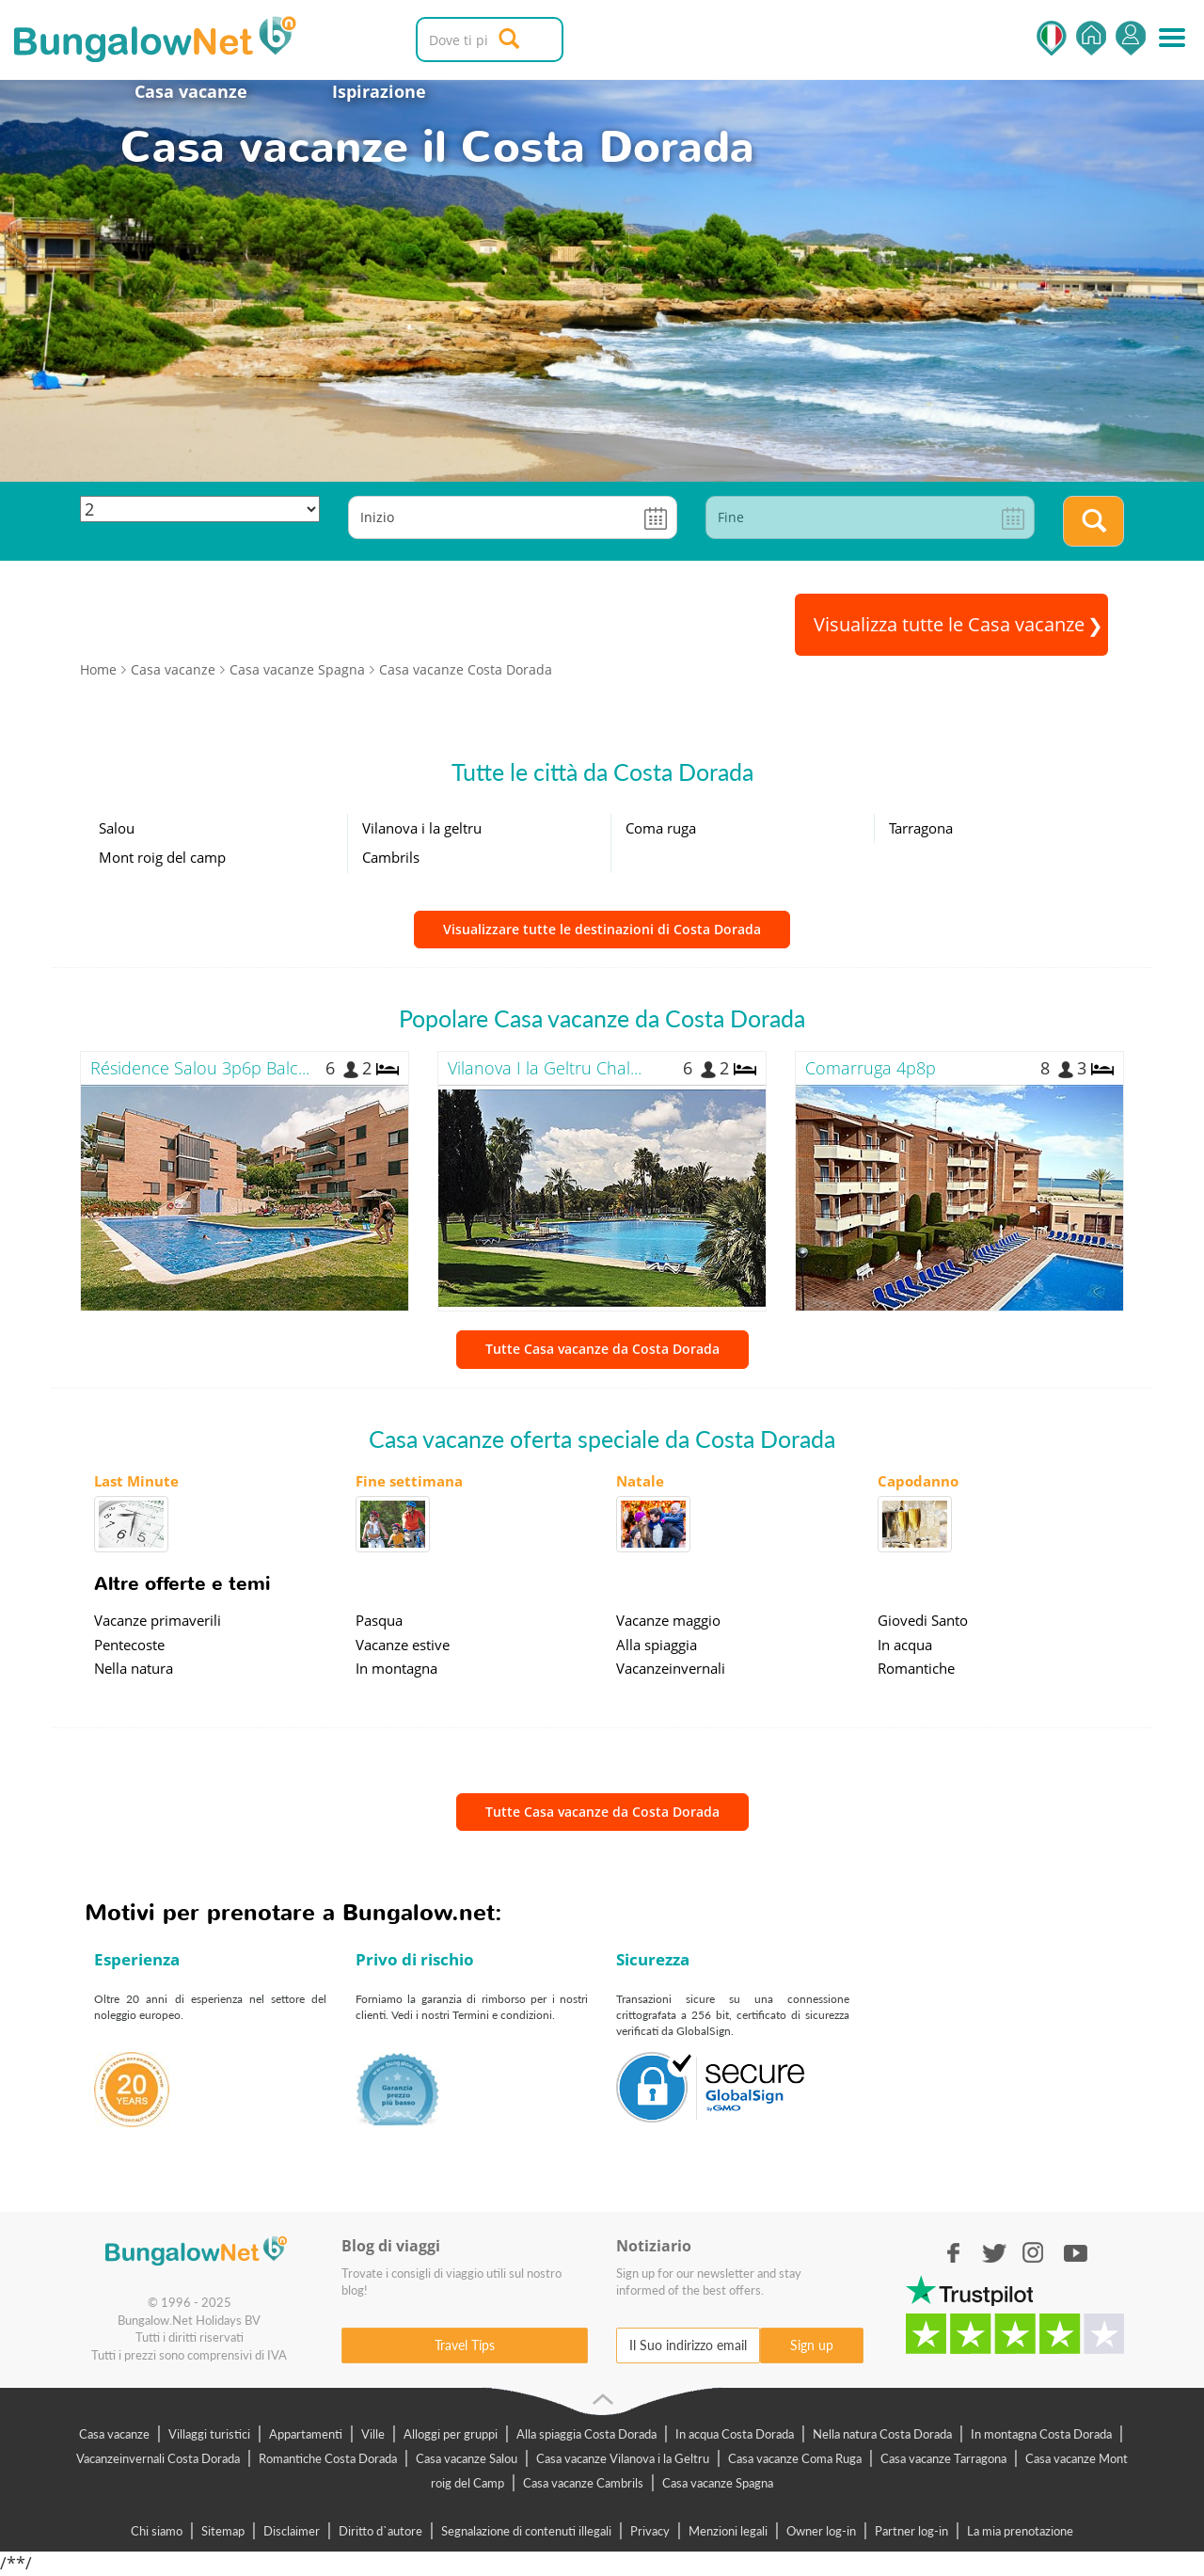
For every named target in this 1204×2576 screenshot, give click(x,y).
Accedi (1131, 38)
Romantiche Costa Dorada (328, 2458)
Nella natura (133, 1668)
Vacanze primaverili (157, 1620)
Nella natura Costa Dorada (882, 2433)
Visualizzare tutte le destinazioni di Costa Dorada (602, 929)
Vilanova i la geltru (422, 828)
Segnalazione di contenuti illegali (526, 2530)
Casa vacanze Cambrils (583, 2482)
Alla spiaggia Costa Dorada (586, 2433)
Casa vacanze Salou (466, 2458)
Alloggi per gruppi (451, 2433)
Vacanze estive (403, 1644)
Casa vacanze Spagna (717, 2482)
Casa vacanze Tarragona (943, 2458)
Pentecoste (129, 1644)
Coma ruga (661, 828)
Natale (640, 1480)
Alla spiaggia (656, 1644)
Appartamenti (305, 2433)
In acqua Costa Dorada (734, 2433)
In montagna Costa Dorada (1041, 2433)
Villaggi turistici (209, 2433)
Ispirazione (379, 91)
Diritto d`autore (380, 2530)
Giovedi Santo (923, 1620)
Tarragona (921, 828)
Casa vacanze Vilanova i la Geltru (622, 2458)
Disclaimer (291, 2530)
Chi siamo (156, 2530)
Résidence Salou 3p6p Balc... (199, 1068)
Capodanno (918, 1480)
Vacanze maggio (668, 1620)
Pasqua (379, 1620)
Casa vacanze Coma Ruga (795, 2458)
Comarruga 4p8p (870, 1068)
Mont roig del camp (162, 857)
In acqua (905, 1644)
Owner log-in (821, 2530)
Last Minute (136, 1480)
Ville (373, 2433)
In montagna (396, 1668)
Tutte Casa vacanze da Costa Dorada (602, 1349)
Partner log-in (911, 2530)
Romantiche (916, 1668)
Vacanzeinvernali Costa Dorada (158, 2458)
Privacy (650, 2530)
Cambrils (391, 857)
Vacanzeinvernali (670, 1668)
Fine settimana (409, 1480)
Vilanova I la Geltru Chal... (545, 1068)
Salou (117, 828)
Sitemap (223, 2530)
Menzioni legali (728, 2530)
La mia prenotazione (1020, 2530)
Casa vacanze (191, 91)
